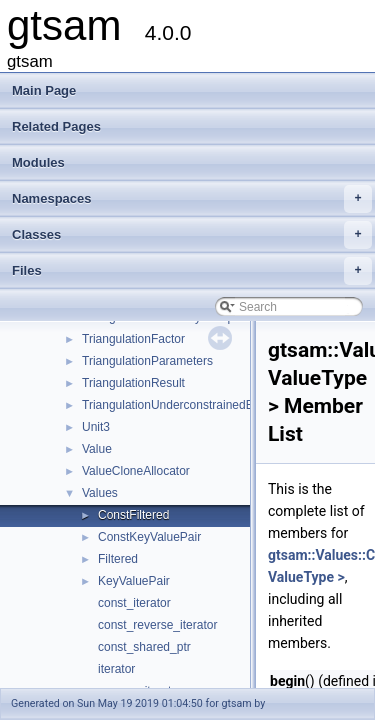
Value (97, 449)
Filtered (118, 559)
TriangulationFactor (133, 339)
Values (100, 493)
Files (192, 271)
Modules (38, 162)
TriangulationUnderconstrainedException (190, 405)
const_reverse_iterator (157, 625)
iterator (116, 669)
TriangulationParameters (147, 361)
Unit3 (96, 427)
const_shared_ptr (144, 647)
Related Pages (56, 126)
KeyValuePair (134, 581)
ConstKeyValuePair (149, 537)
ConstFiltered (133, 515)
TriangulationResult (133, 383)
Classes (192, 235)
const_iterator (134, 603)
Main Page (44, 90)
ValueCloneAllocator (136, 471)
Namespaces (192, 199)
